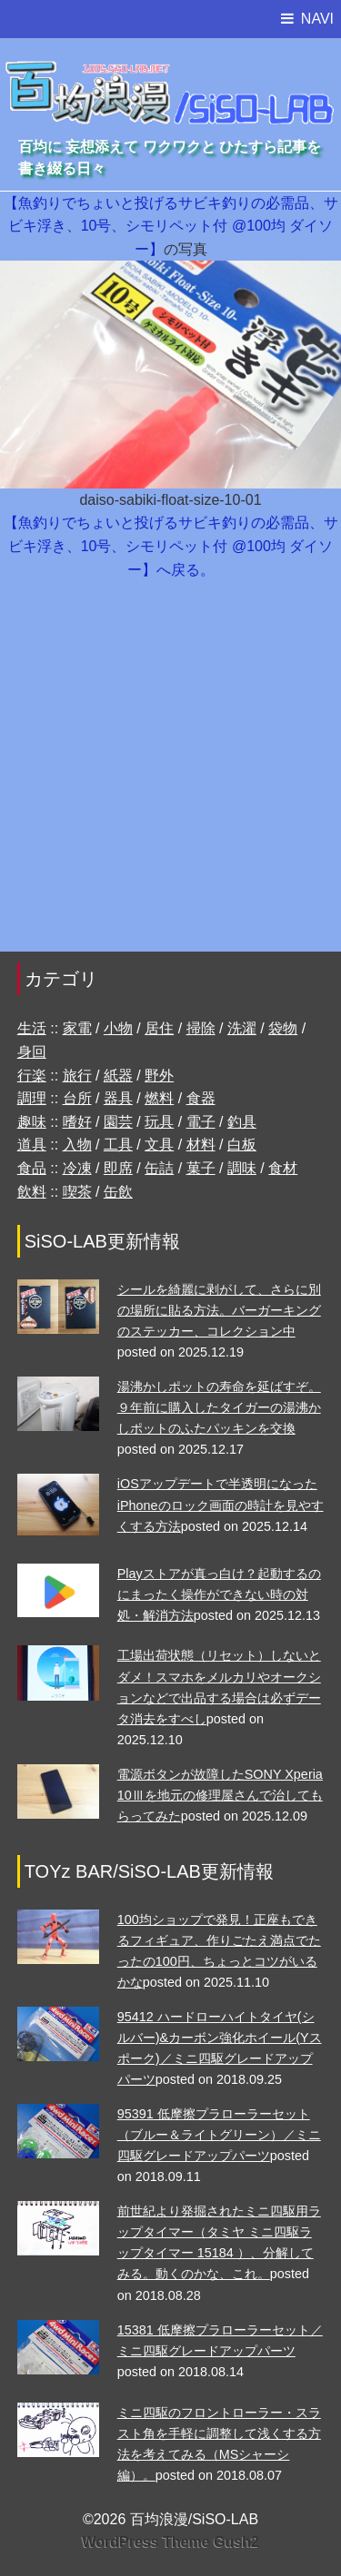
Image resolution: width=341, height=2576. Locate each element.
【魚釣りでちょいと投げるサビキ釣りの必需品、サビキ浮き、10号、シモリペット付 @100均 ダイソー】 (171, 226)
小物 (118, 1028)
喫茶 (77, 1191)
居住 (159, 1028)
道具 (31, 1144)
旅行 (77, 1075)
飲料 (31, 1191)
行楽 (31, 1075)
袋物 (282, 1028)
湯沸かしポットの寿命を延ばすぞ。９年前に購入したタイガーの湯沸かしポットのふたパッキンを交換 (219, 1407)
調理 (31, 1098)
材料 (201, 1144)
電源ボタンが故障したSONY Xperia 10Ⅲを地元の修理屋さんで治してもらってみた (220, 1795)
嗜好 (77, 1122)
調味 (241, 1168)
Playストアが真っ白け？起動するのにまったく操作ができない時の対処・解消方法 (219, 1594)
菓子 (201, 1168)
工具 (118, 1144)
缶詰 (159, 1168)
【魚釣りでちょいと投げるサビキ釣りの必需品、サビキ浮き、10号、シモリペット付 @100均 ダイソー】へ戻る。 (171, 546)
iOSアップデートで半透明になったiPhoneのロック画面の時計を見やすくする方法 (220, 1504)
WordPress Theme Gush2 (170, 2542)
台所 (77, 1098)
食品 (31, 1168)
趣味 (31, 1122)
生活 (31, 1028)
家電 (77, 1028)
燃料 (159, 1098)
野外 (159, 1075)
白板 (241, 1144)
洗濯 (241, 1028)
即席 (118, 1168)
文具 (159, 1144)
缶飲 (118, 1191)
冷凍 (77, 1168)
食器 (201, 1098)
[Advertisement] (170, 775)
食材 (282, 1168)
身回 (31, 1052)
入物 (77, 1144)
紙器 (118, 1075)
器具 (118, 1098)
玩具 (159, 1122)
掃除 (201, 1028)
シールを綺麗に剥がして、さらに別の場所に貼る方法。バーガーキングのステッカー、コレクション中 (219, 1310)
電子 (201, 1122)
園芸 (118, 1122)
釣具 (241, 1122)
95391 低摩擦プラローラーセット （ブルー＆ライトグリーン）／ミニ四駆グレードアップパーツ (219, 2135)
